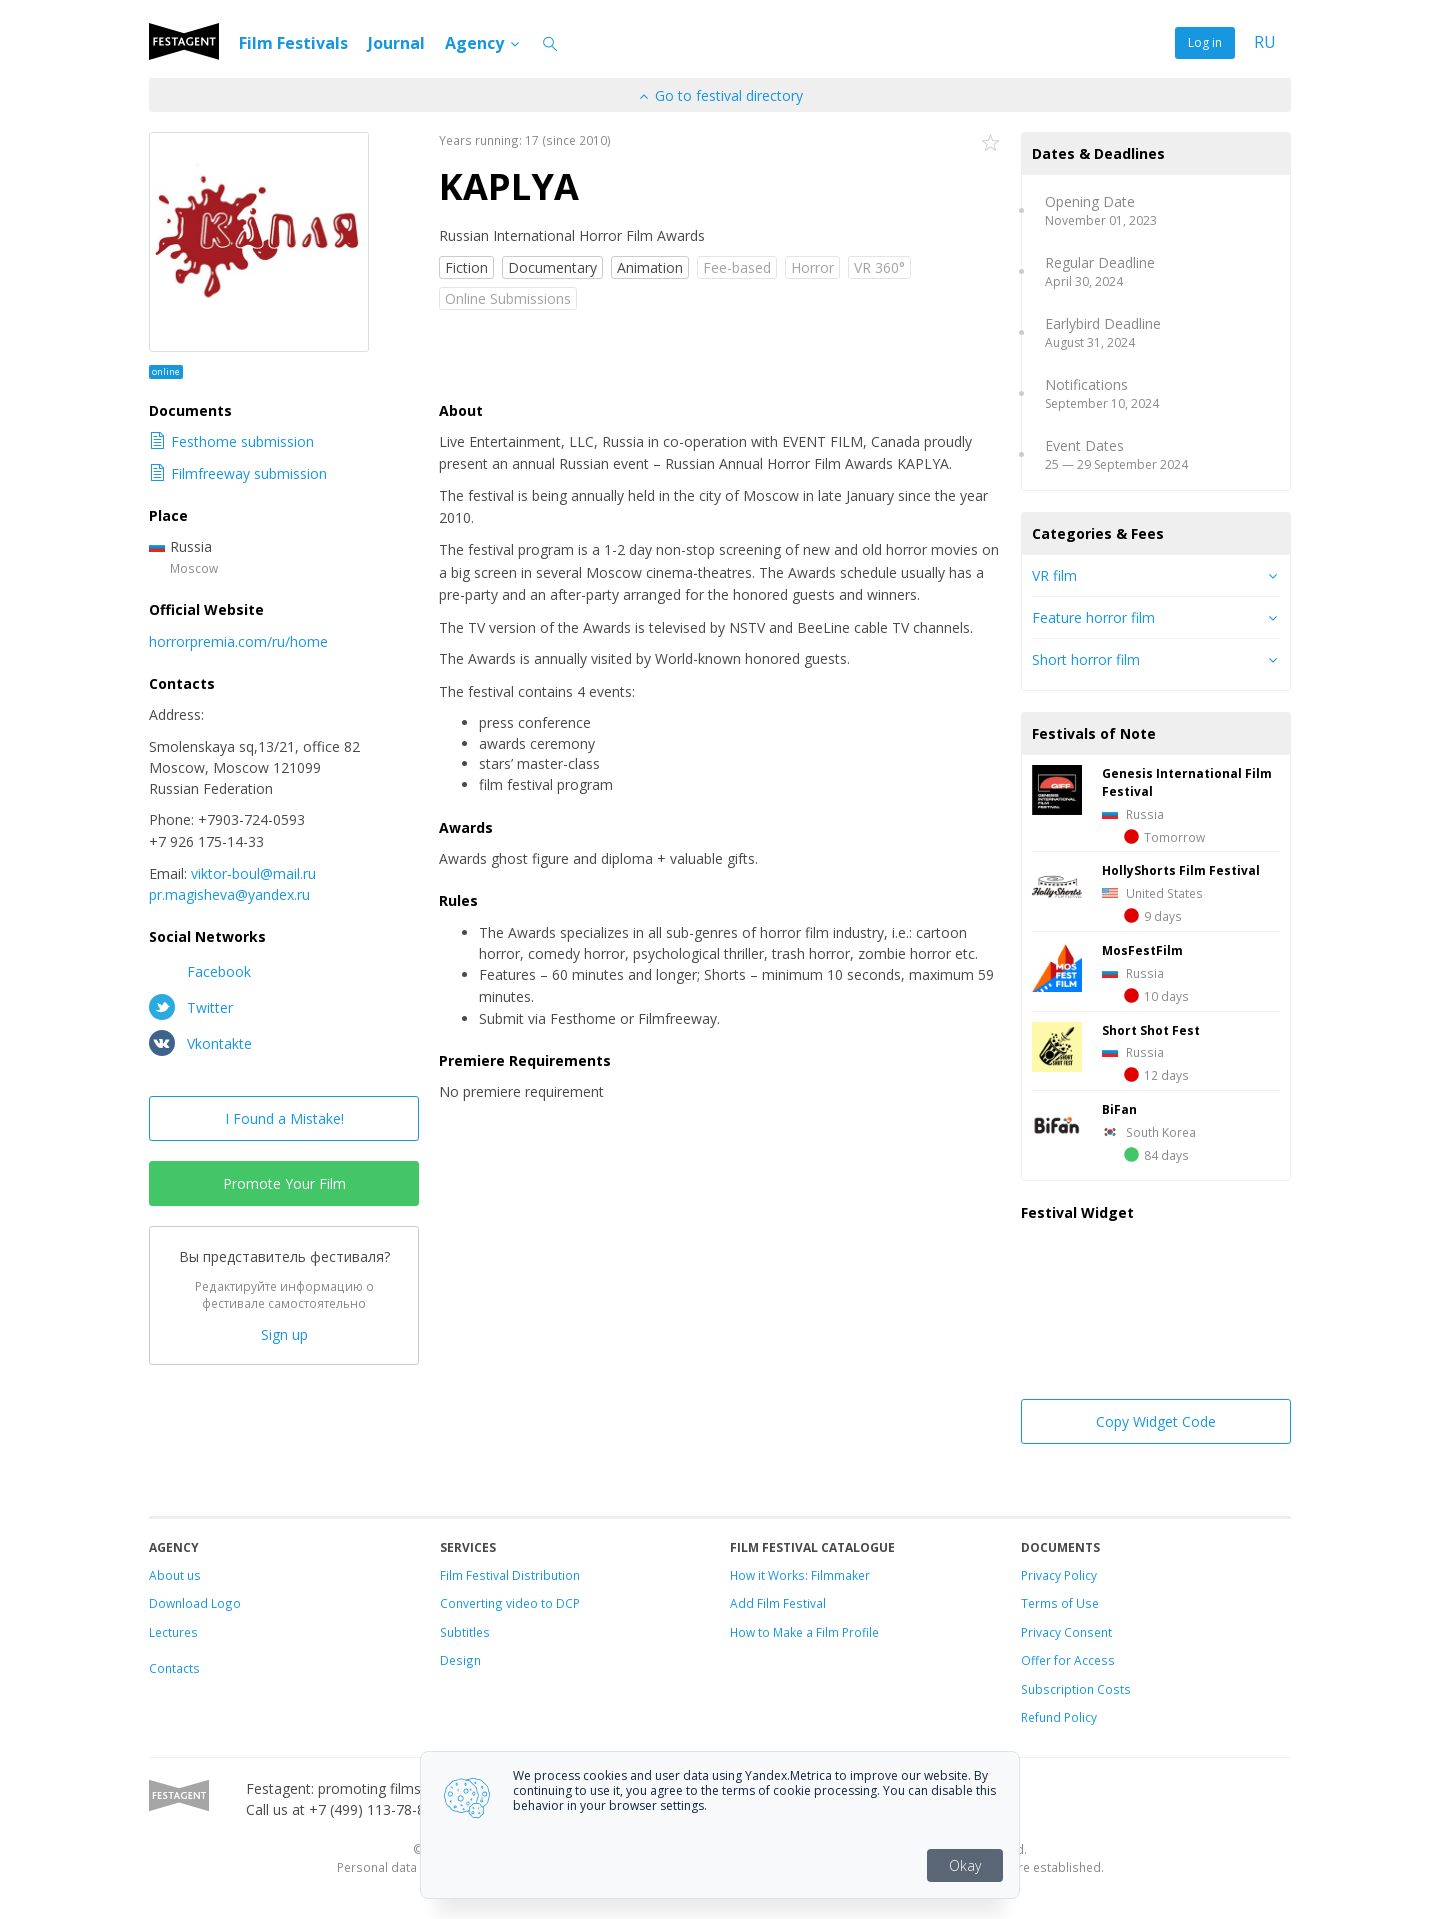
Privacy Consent (1066, 1632)
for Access (1083, 1660)
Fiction (466, 267)
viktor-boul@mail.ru (253, 873)
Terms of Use (1060, 1603)
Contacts (174, 1668)
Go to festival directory (720, 95)
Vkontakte (200, 1043)
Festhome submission (231, 441)
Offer (1036, 1660)
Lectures (173, 1632)
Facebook (200, 971)
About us (175, 1575)
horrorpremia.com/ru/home (238, 641)
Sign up (284, 1334)
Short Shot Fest (1151, 1030)
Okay (965, 1865)
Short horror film (1086, 659)
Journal (396, 43)
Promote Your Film (284, 1183)
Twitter (191, 1007)
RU (1265, 42)
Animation (650, 267)
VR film (1054, 575)
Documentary (552, 267)
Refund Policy (1059, 1717)
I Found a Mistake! (284, 1118)
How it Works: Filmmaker (800, 1575)
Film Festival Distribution (510, 1575)
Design (460, 1660)
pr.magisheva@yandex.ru (229, 894)
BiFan (1119, 1109)
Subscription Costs (1076, 1689)
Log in (1205, 42)
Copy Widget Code (1156, 1421)
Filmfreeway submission (238, 473)
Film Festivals (293, 43)
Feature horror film (1093, 617)
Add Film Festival (778, 1603)
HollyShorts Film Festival (1181, 870)
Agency (483, 43)
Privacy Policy (1059, 1575)
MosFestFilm (1142, 950)
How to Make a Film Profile (804, 1632)
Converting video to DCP (510, 1603)
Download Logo (195, 1603)
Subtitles (465, 1632)
